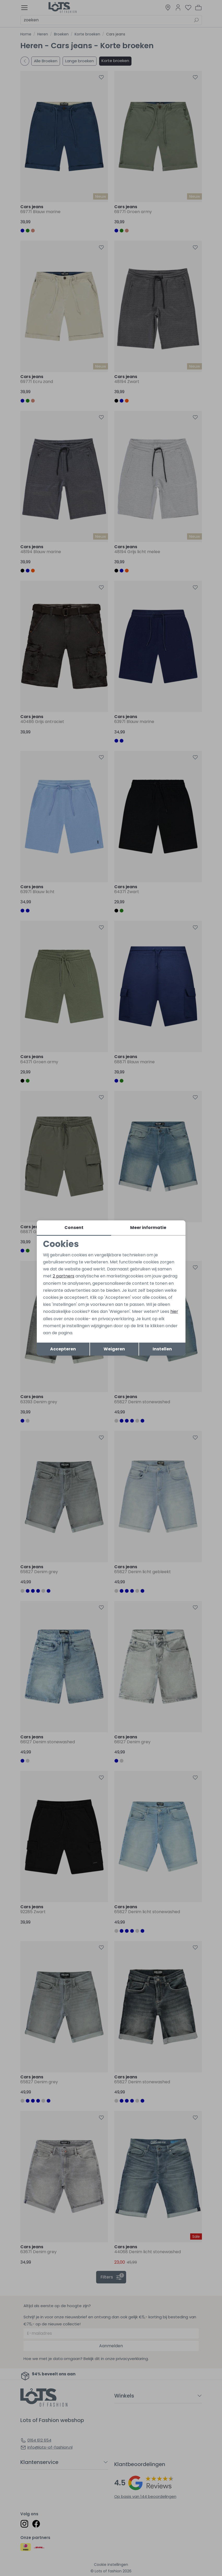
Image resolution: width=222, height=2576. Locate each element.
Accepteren (63, 1349)
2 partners (63, 1276)
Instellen (162, 1349)
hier (174, 1311)
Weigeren (114, 1349)
